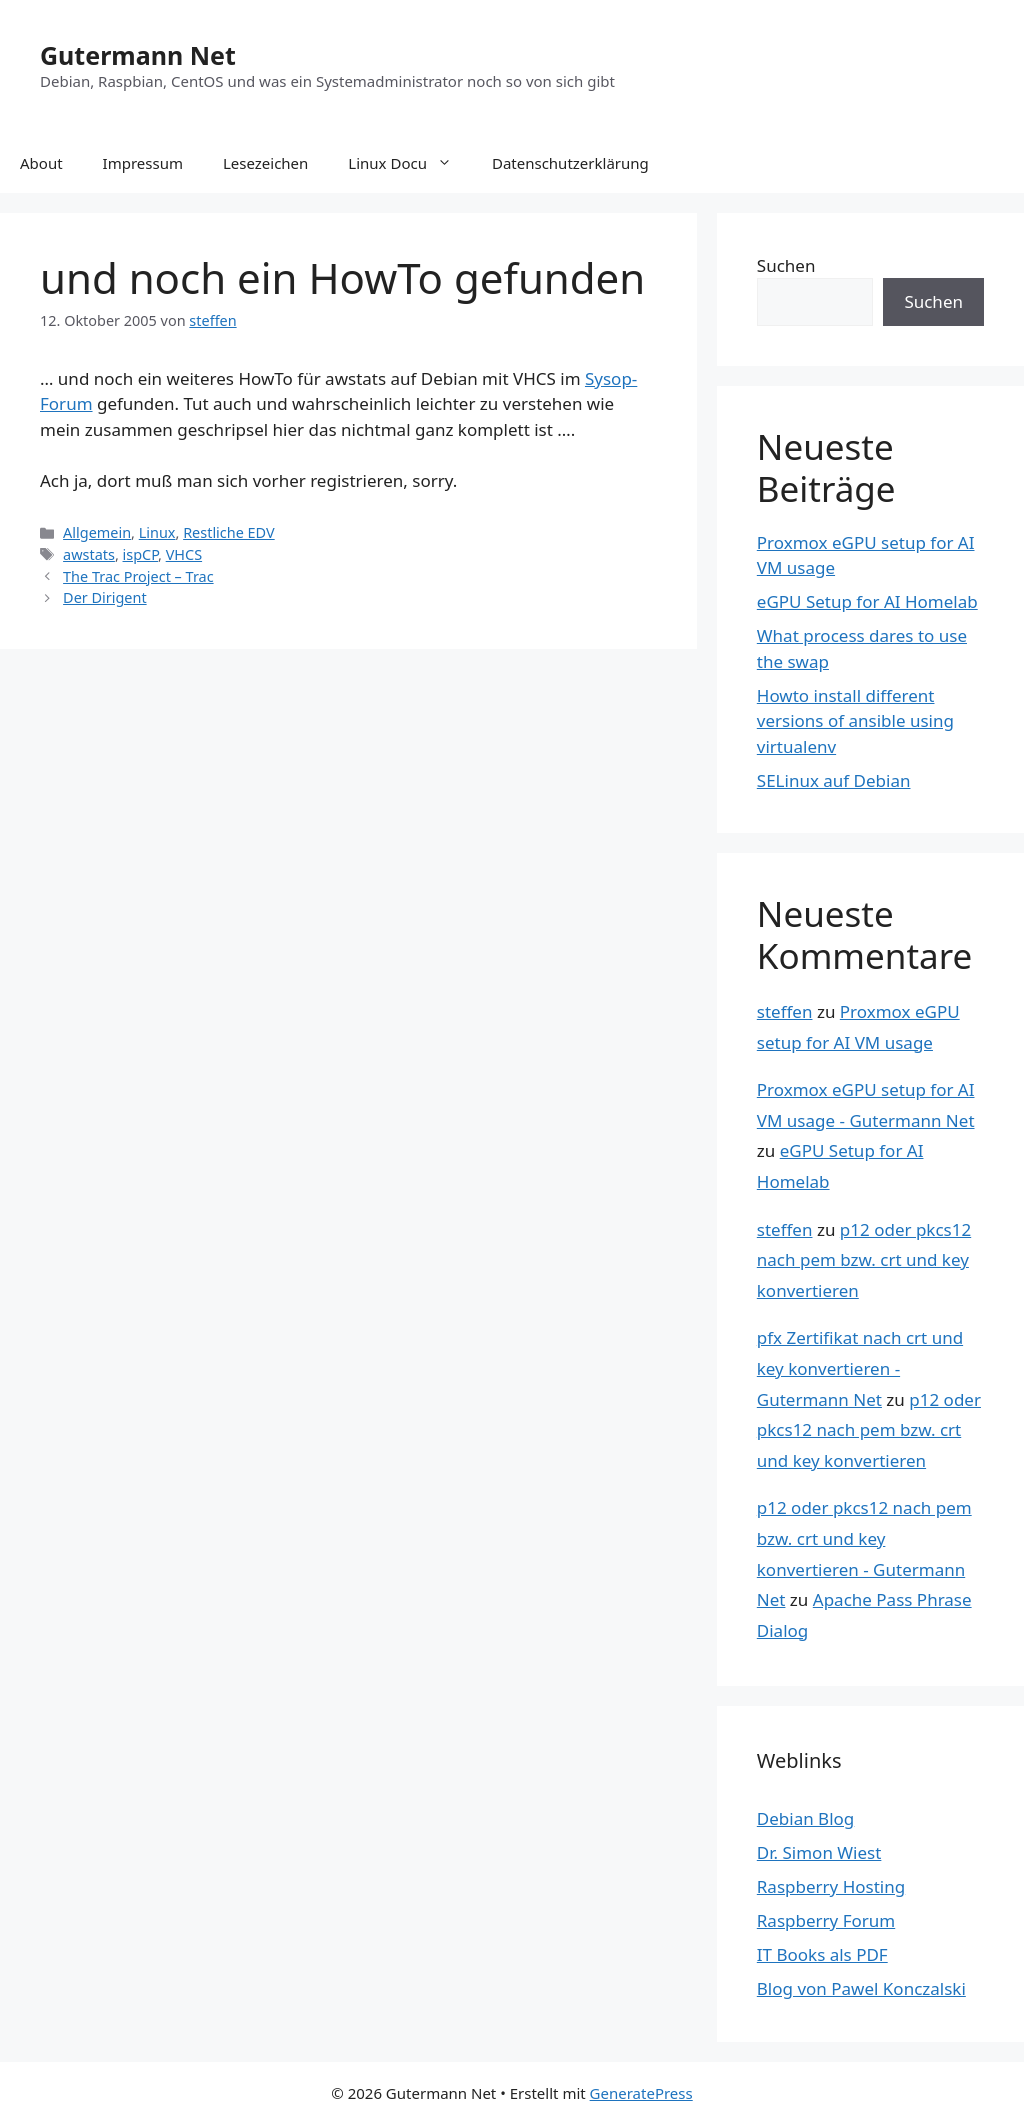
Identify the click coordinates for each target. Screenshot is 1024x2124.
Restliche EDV (229, 532)
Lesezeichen (265, 163)
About (41, 163)
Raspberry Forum (826, 1920)
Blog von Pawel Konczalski (861, 1988)
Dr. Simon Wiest (819, 1852)
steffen (785, 1011)
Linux (157, 532)
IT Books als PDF (822, 1954)
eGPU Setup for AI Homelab (867, 601)
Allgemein (97, 532)
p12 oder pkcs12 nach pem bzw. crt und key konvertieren (864, 1260)
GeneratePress (641, 2093)
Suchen (786, 265)
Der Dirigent (105, 597)
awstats (89, 554)
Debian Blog (805, 1818)
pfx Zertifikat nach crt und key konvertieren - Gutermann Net (860, 1368)
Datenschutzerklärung (570, 163)
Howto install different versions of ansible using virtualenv (855, 721)
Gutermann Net (138, 55)
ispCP (141, 554)
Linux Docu (410, 163)
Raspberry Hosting (831, 1886)
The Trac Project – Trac (138, 576)
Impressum (143, 163)
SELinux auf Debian (834, 780)
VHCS (184, 554)
